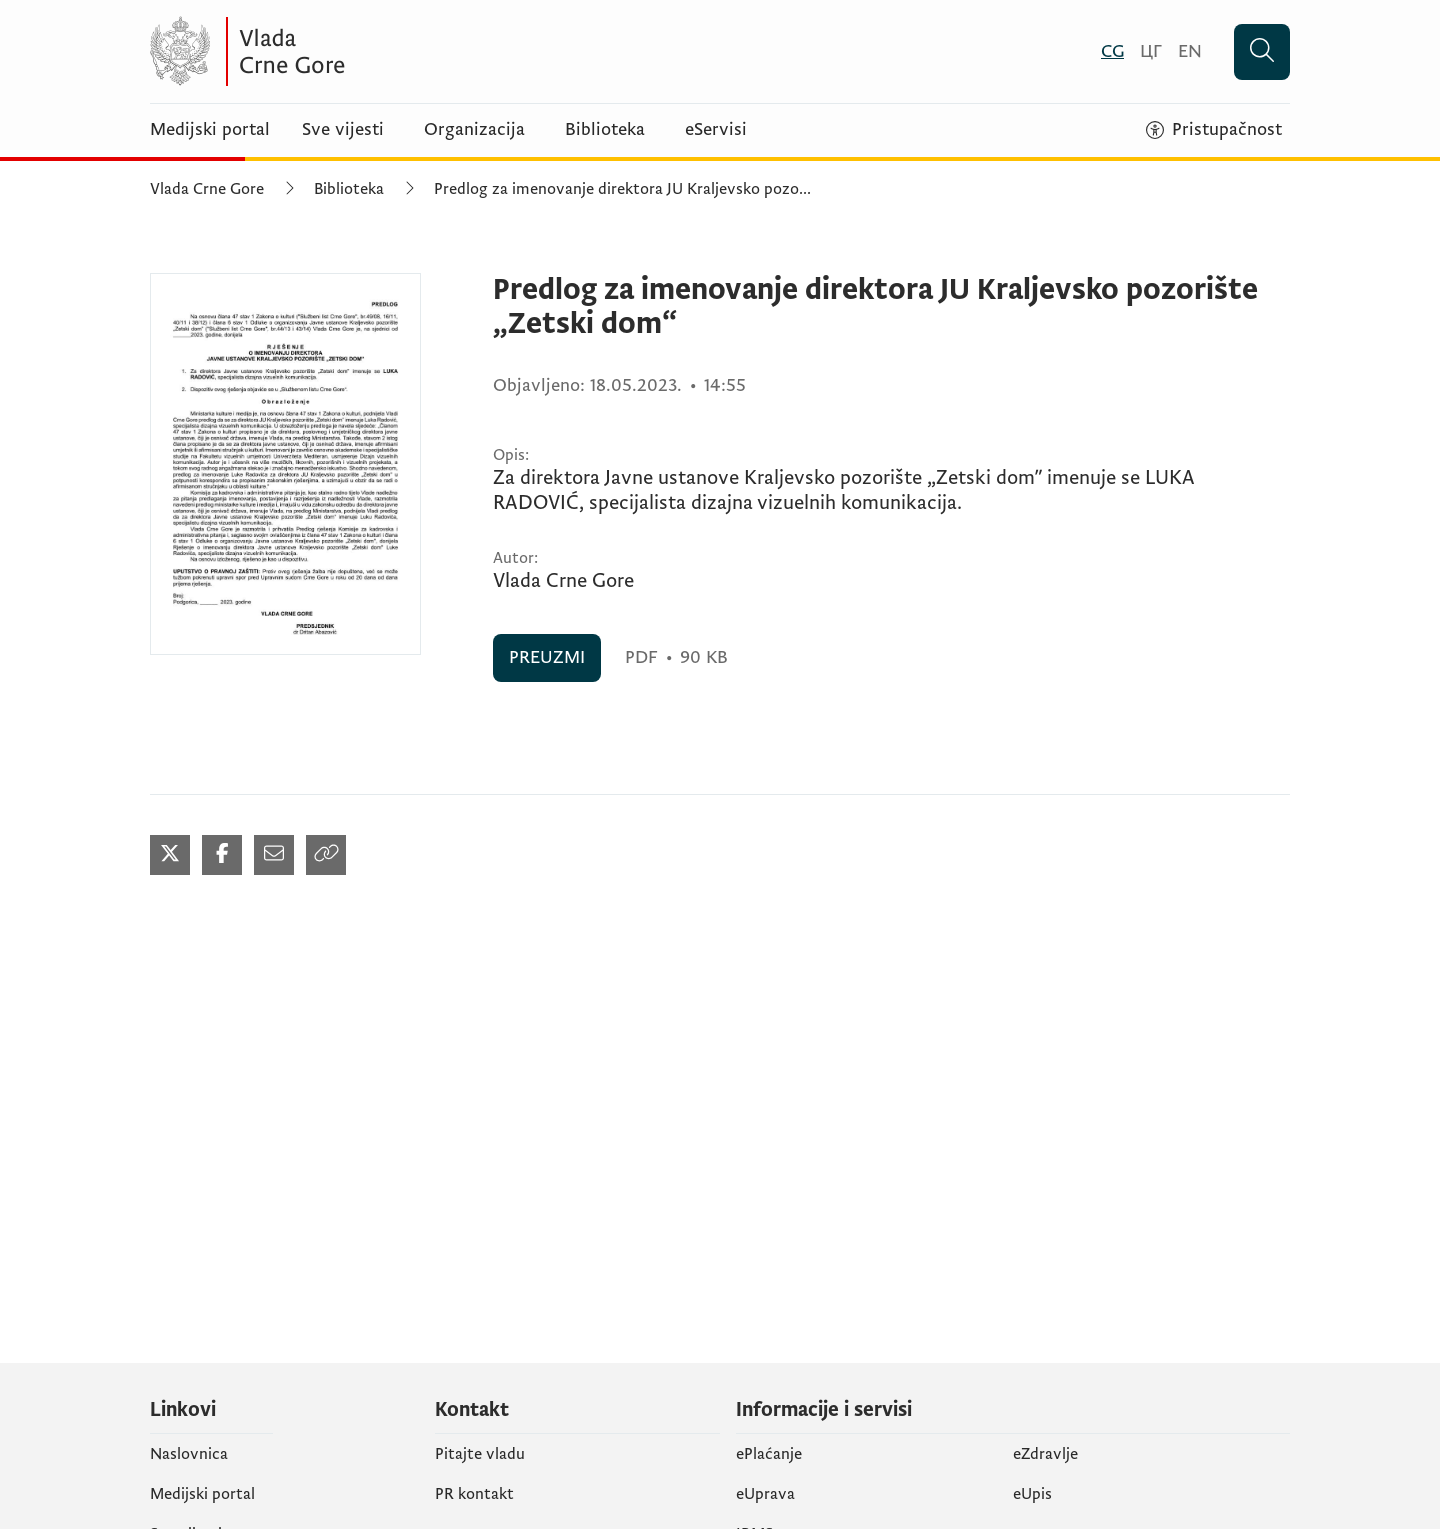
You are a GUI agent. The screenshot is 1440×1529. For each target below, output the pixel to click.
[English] (1190, 51)
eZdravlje (1045, 1454)
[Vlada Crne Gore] (345, 51)
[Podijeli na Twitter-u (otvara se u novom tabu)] (170, 855)
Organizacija (474, 130)
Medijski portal (210, 130)
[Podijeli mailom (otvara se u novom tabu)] (274, 855)
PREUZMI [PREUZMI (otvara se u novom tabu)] (547, 657)
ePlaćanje (769, 1454)
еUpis (1032, 1494)
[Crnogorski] (1112, 51)
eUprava (765, 1494)
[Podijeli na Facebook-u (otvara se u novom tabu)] (222, 855)
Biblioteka (605, 130)
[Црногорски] (1151, 51)
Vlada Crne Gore (207, 189)
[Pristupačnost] (1214, 130)
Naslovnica (189, 1454)
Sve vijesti (343, 130)
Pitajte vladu (480, 1454)
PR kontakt (474, 1494)
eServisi (716, 130)
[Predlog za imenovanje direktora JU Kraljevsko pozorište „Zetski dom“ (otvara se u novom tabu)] (285, 464)
